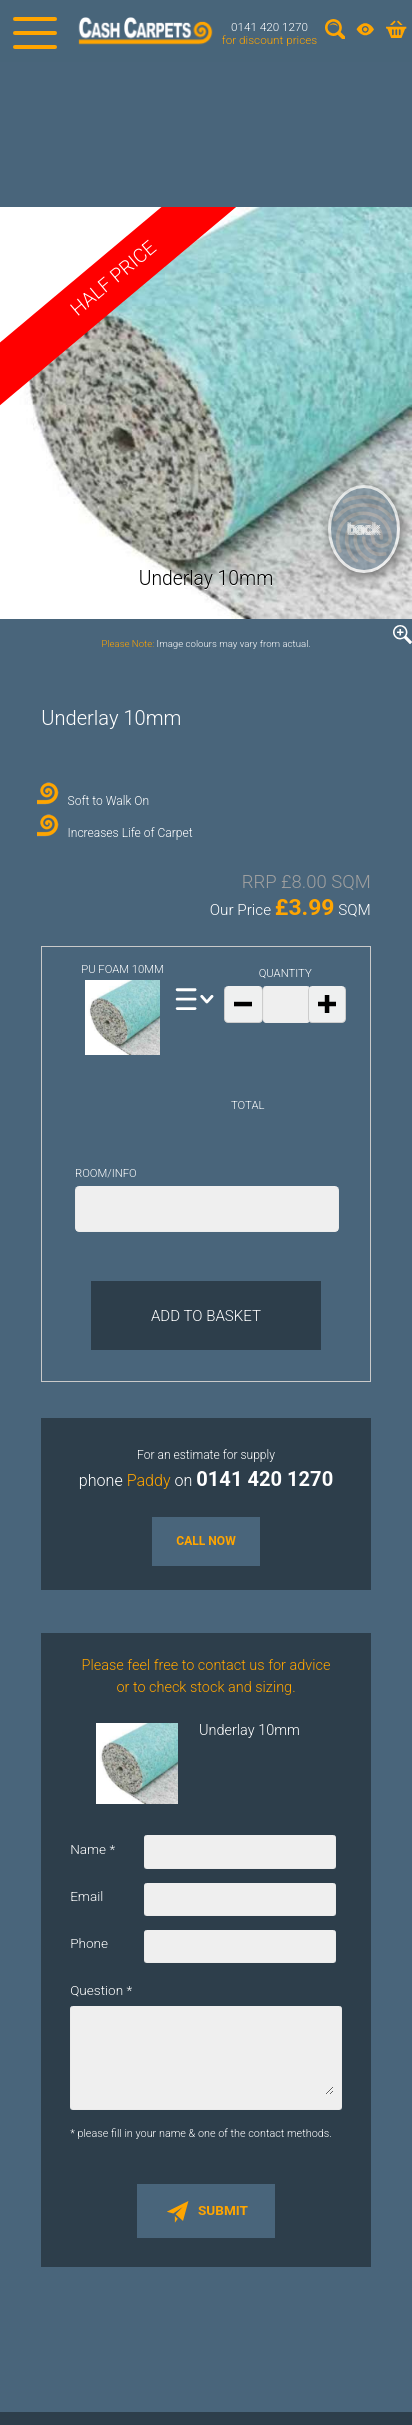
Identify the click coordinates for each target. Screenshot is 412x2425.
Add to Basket (206, 1316)
